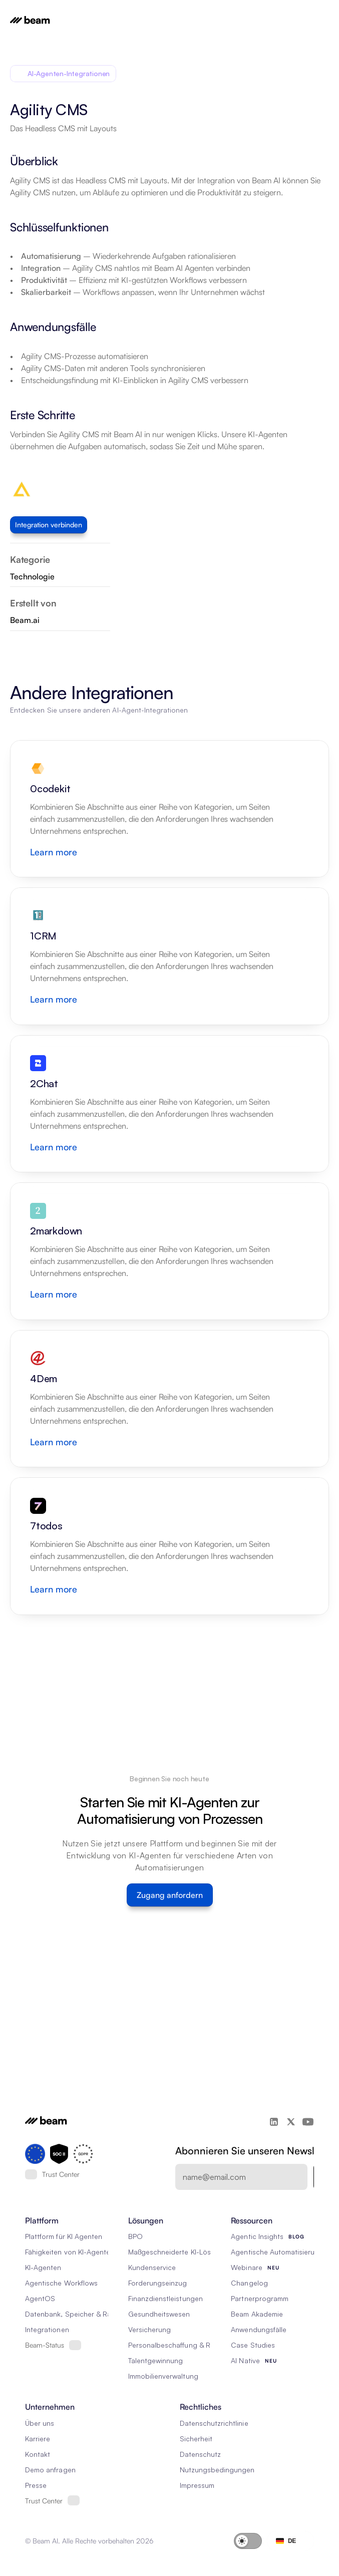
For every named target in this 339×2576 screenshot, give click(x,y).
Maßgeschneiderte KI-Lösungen (179, 2251)
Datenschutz (200, 2454)
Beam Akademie (257, 2314)
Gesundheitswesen (159, 2314)
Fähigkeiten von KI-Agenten (69, 2251)
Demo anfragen (50, 2469)
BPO (135, 2236)
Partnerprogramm (259, 2298)
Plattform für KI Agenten (63, 2236)
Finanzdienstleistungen (165, 2298)
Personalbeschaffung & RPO (174, 2345)
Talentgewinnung (155, 2360)
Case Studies (253, 2345)
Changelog (249, 2283)
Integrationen (47, 2329)
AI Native (245, 2360)
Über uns (39, 2423)
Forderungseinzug (157, 2283)
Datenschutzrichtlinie (214, 2423)
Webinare (246, 2267)
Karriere (37, 2438)
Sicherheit (196, 2438)
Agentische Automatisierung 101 (283, 2251)
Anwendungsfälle (258, 2329)
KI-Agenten (43, 2267)
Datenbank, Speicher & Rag (70, 2314)
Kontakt (37, 2454)
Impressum (197, 2485)
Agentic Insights (257, 2236)
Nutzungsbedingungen (217, 2469)
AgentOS (40, 2298)
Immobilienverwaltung (163, 2376)
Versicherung (149, 2329)
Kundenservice (152, 2267)
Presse (36, 2485)
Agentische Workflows (61, 2283)
